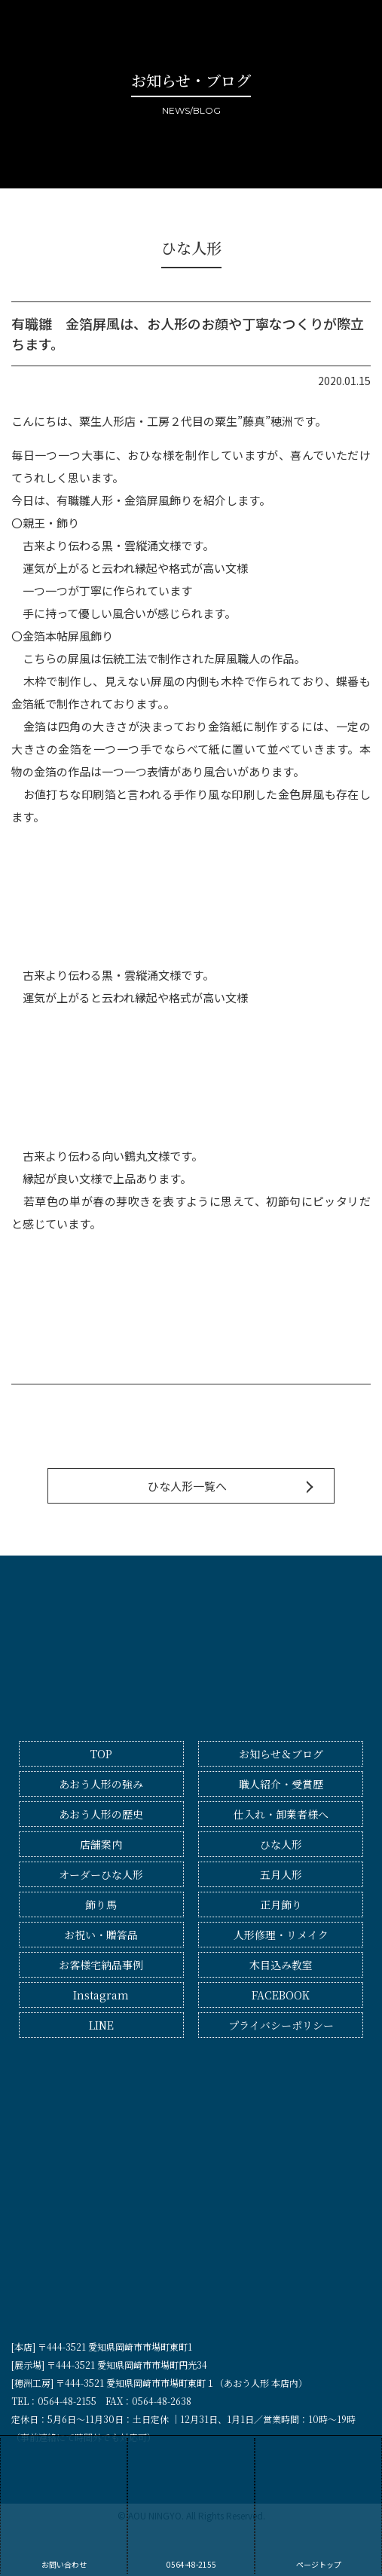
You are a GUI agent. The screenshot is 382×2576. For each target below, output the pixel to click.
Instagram (101, 1994)
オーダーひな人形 (101, 1874)
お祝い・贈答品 (101, 1934)
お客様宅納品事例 (101, 1964)
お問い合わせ (64, 2504)
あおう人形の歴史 (101, 1814)
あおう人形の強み (101, 1783)
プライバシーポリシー (281, 2025)
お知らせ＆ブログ (281, 1753)
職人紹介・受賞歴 (281, 1783)
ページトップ (318, 2504)
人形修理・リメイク (281, 1934)
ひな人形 (281, 1844)
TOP (101, 1753)
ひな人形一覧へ (187, 1486)
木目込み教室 (281, 1964)
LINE (101, 2025)
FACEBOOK (281, 1994)
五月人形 (281, 1874)
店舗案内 (101, 1844)
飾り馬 (101, 1904)
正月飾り (281, 1904)
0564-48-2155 (191, 2504)
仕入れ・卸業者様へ (281, 1814)
